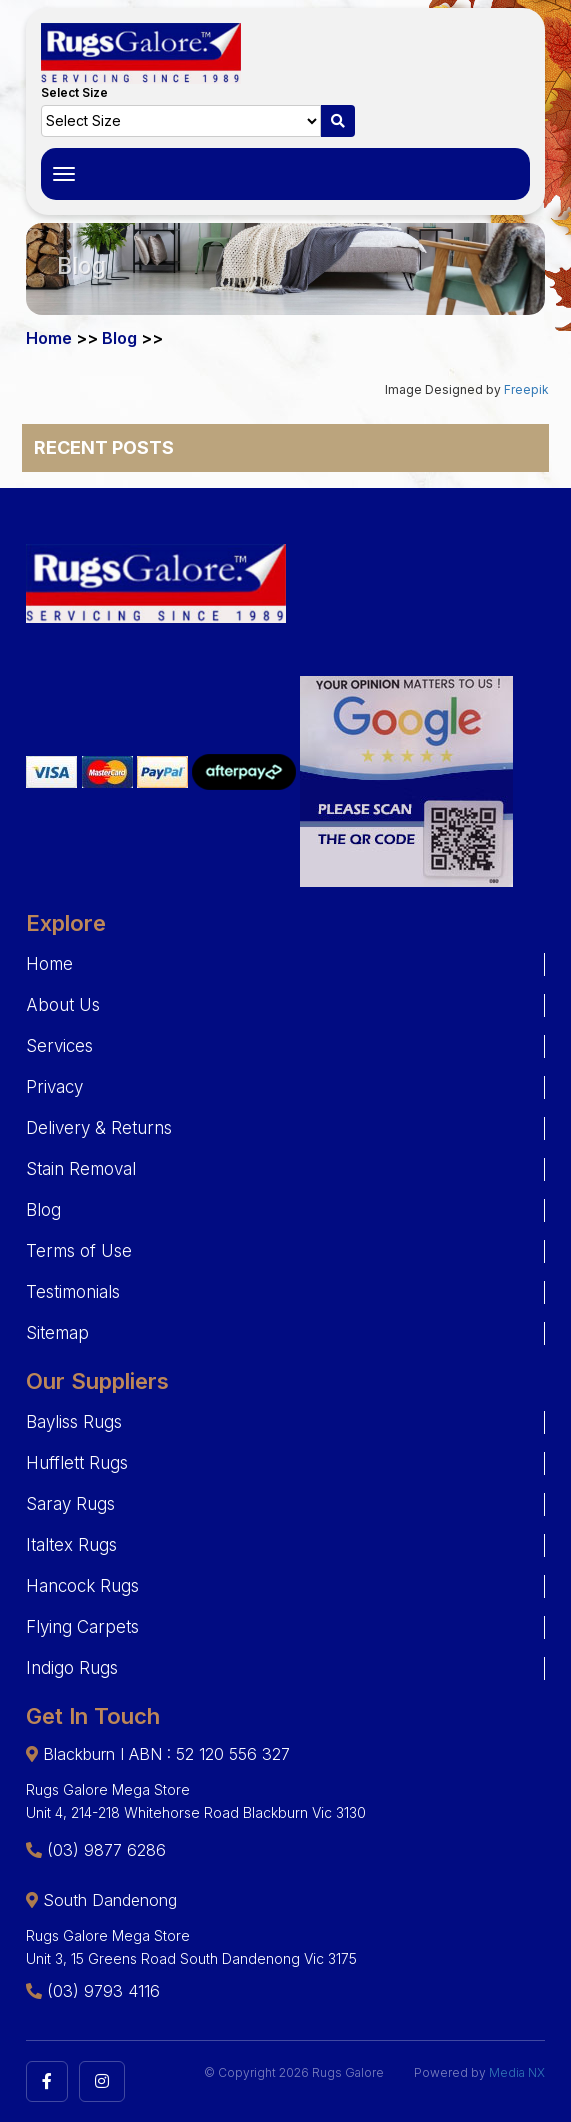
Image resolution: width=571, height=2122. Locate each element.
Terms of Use (79, 1251)
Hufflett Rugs (77, 1463)
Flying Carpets (82, 1627)
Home (49, 338)
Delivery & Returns (99, 1128)
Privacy (54, 1087)
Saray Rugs (70, 1504)
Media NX (517, 2072)
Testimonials (73, 1292)
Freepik (526, 389)
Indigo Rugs (72, 1668)
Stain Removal (81, 1169)
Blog (119, 338)
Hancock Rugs (82, 1586)
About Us (63, 1005)
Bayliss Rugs (74, 1422)
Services (59, 1046)
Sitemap (57, 1333)
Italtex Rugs (71, 1545)
